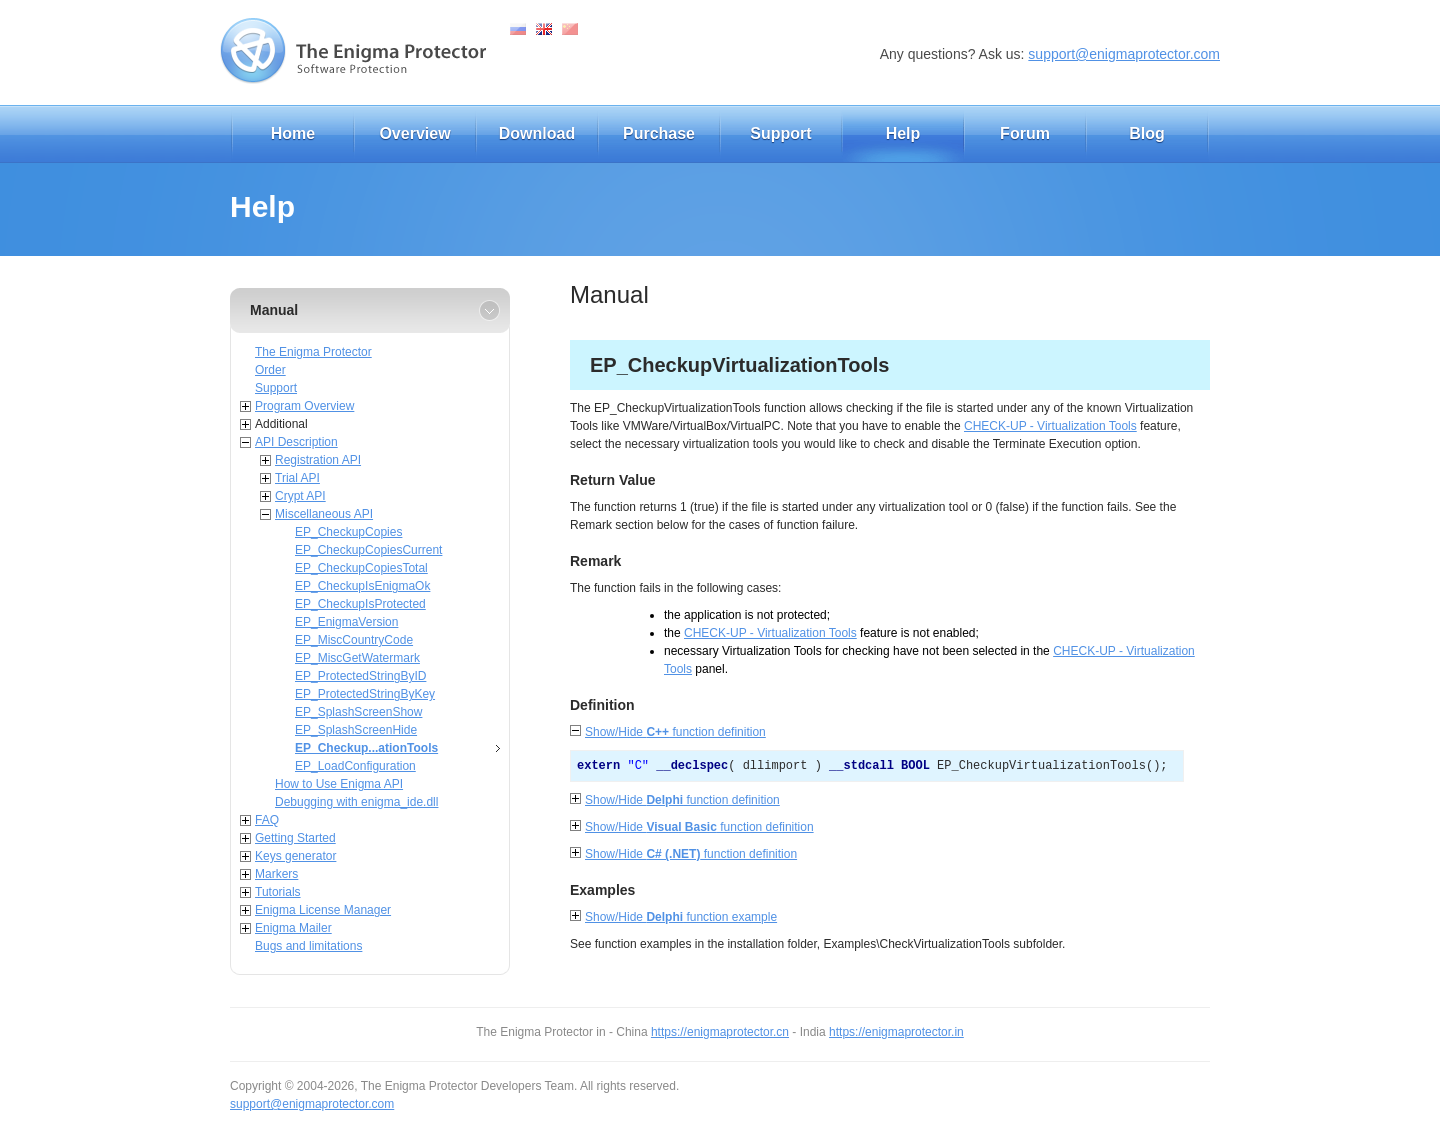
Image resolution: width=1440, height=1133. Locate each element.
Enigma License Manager (323, 910)
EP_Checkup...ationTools (366, 748)
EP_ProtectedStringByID (360, 676)
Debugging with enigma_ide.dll (356, 802)
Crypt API (300, 496)
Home (293, 133)
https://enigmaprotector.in (896, 1032)
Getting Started (295, 838)
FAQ (267, 820)
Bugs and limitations (308, 946)
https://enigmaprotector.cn (720, 1032)
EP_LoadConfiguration (355, 766)
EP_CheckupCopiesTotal (361, 568)
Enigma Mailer (293, 928)
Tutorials (278, 892)
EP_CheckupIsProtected (360, 604)
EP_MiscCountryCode (354, 640)
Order (270, 370)
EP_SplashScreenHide (356, 730)
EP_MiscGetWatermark (357, 658)
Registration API (318, 460)
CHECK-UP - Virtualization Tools (1050, 426)
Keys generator (295, 856)
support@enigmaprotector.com (1124, 54)
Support (780, 133)
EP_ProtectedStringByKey (365, 694)
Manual (274, 310)
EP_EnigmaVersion (346, 622)
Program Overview (304, 406)
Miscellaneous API (324, 514)
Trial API (297, 478)
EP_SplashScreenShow (358, 712)
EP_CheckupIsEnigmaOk (362, 586)
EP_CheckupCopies (348, 532)
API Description (296, 442)
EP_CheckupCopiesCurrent (368, 550)
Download (537, 133)
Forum (1025, 133)
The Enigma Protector (313, 352)
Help (903, 133)
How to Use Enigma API (339, 784)
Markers (276, 874)
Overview (414, 133)
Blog (1147, 133)
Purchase (659, 133)
